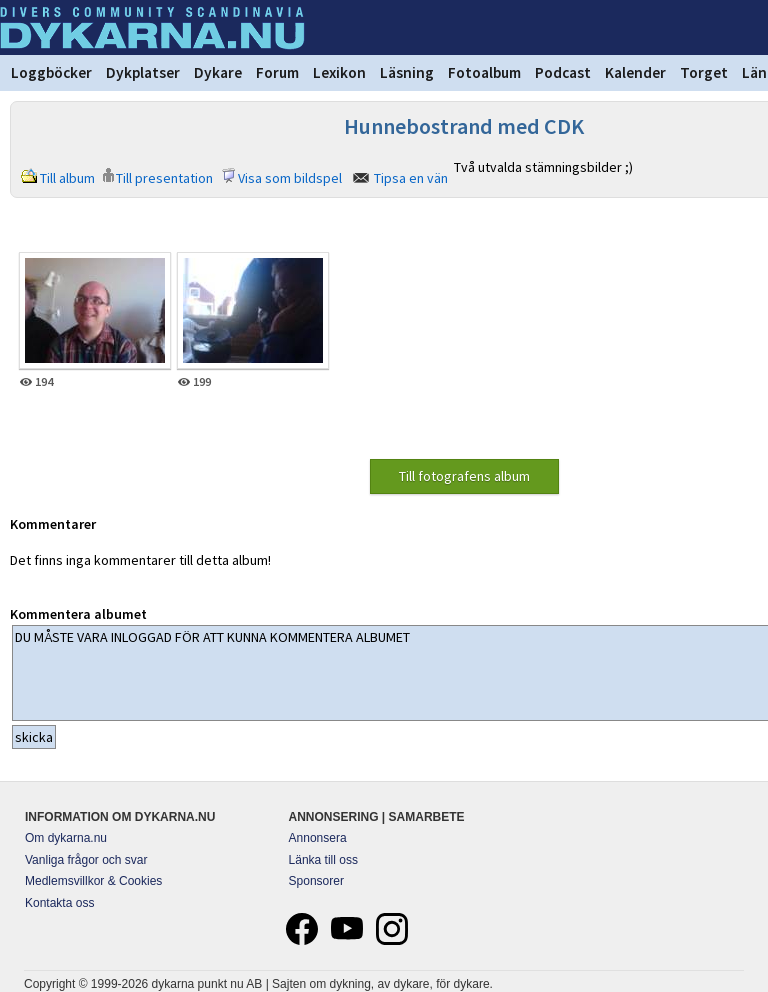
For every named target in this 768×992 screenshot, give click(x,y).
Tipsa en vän (411, 178)
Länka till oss (323, 860)
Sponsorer (316, 881)
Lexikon (339, 72)
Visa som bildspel (290, 178)
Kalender (635, 72)
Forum (277, 72)
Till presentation (164, 178)
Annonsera (318, 838)
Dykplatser (143, 72)
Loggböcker (51, 72)
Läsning (407, 72)
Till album (67, 178)
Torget (704, 72)
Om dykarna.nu (66, 838)
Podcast (563, 72)
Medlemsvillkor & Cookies (93, 881)
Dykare (218, 72)
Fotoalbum (484, 72)
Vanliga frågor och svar (86, 860)
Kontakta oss (59, 903)
